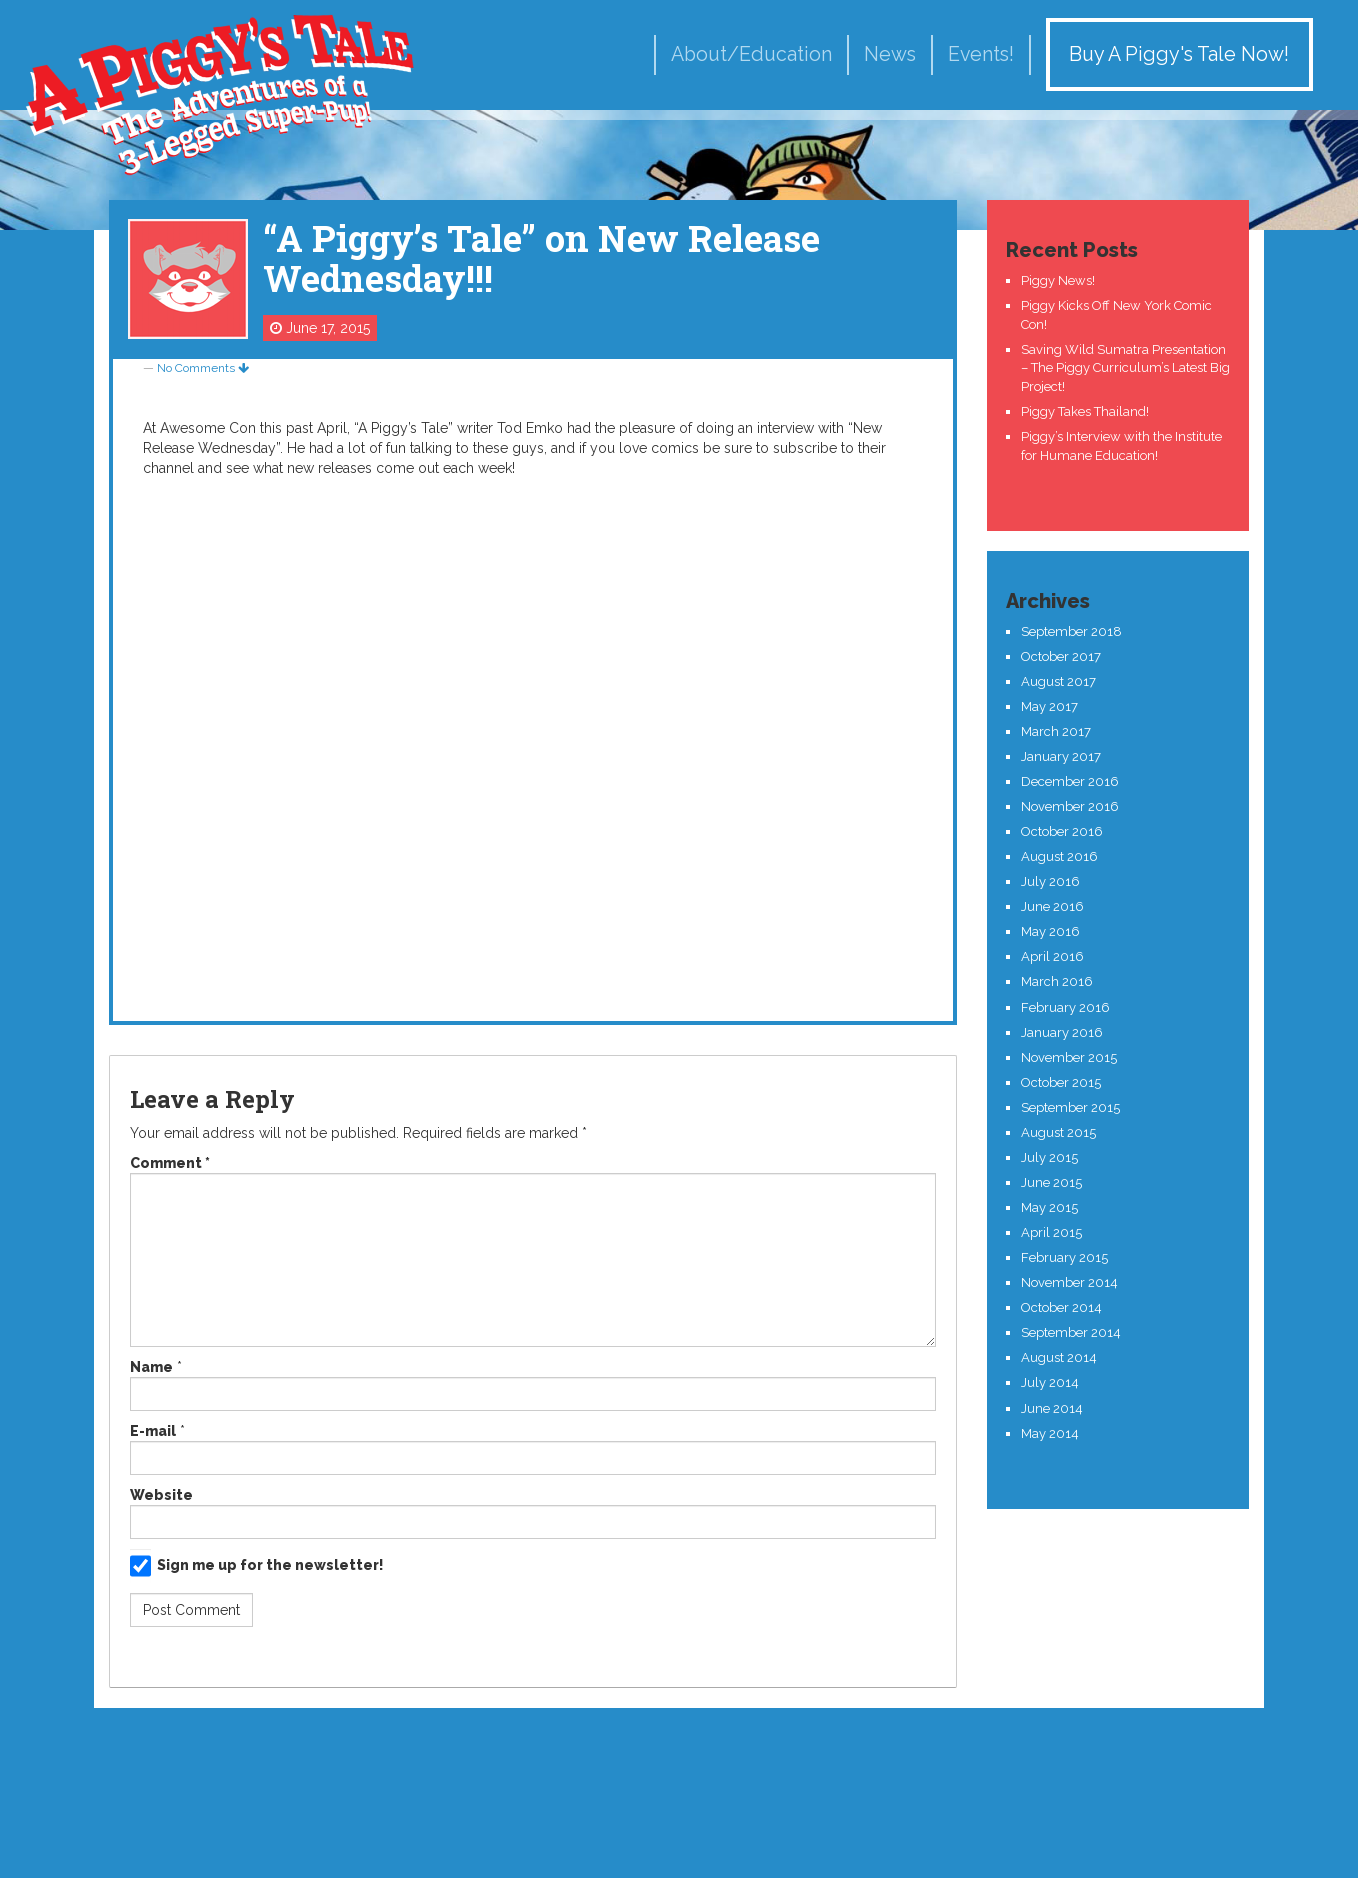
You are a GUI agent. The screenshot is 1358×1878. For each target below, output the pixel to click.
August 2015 (1058, 1132)
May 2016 (1050, 931)
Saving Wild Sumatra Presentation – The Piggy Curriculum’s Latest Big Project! (1125, 368)
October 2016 (1062, 831)
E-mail (153, 1431)
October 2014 (1061, 1307)
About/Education (751, 54)
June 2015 (1051, 1182)
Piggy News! (1058, 280)
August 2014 (1059, 1357)
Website (161, 1495)
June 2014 (1052, 1408)
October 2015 (1061, 1082)
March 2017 (1056, 731)
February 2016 (1065, 1007)
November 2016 (1070, 806)
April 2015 (1051, 1232)
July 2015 (1049, 1157)
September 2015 (1070, 1107)
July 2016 (1050, 881)
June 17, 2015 (328, 328)
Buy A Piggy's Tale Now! (1179, 54)
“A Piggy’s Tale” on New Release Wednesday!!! (541, 258)
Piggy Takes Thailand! (1085, 411)
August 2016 (1059, 856)
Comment (170, 1163)
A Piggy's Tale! (220, 92)
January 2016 (1062, 1032)
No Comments (203, 368)
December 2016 (1070, 781)
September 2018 (1071, 631)
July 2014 (1050, 1382)
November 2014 (1069, 1282)
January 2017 (1061, 756)
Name (151, 1367)
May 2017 (1049, 706)
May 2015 (1049, 1207)
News (890, 54)
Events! (981, 54)
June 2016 (1052, 906)
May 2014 (1050, 1433)
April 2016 (1052, 956)
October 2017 (1061, 656)
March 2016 (1057, 981)
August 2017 (1058, 681)
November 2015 (1069, 1057)
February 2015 (1064, 1257)
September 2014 (1071, 1332)
